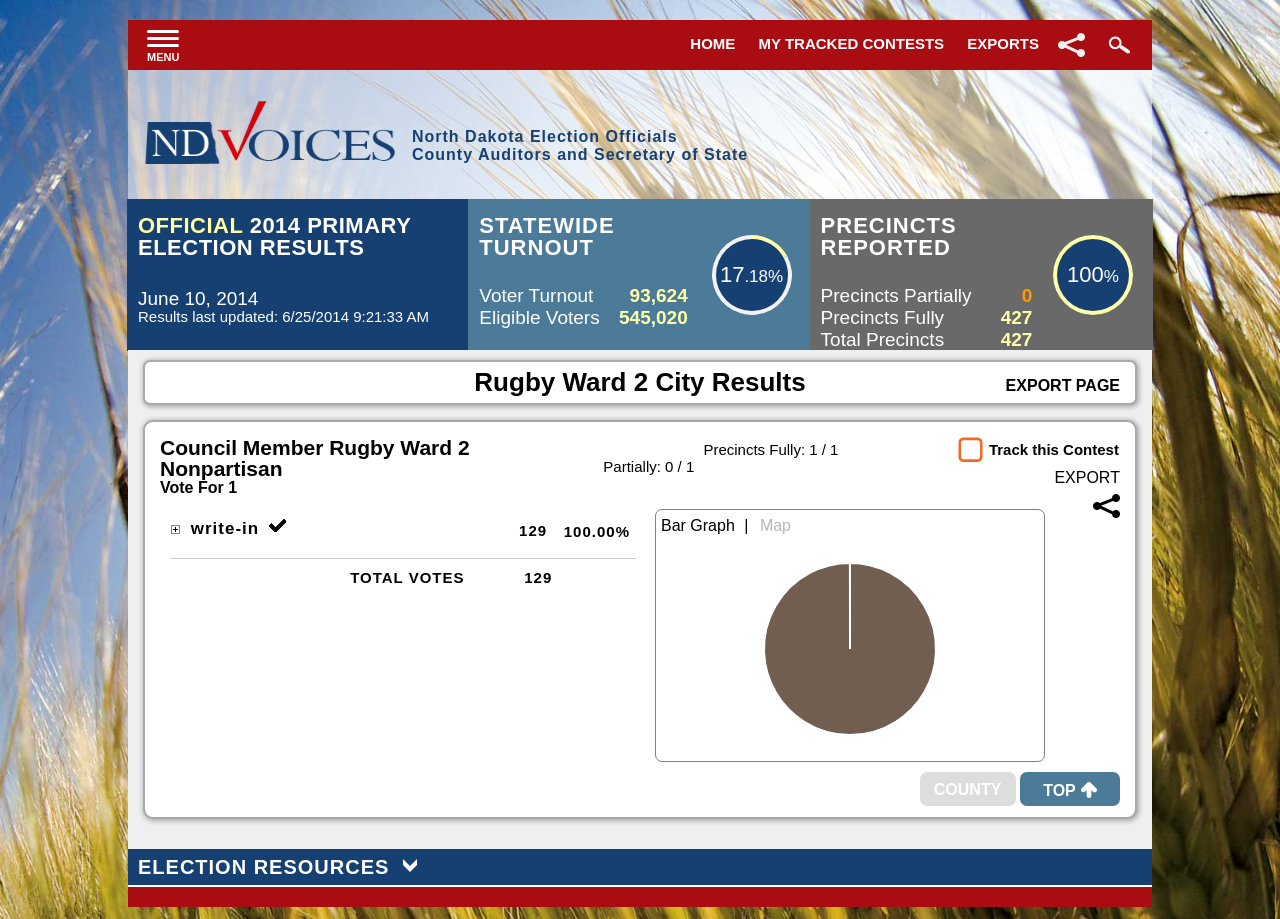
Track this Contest (1054, 449)
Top (1070, 790)
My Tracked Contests (852, 43)
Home (712, 43)
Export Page (1063, 385)
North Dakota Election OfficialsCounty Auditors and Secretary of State (580, 145)
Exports (1003, 43)
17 (732, 274)
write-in (214, 528)
